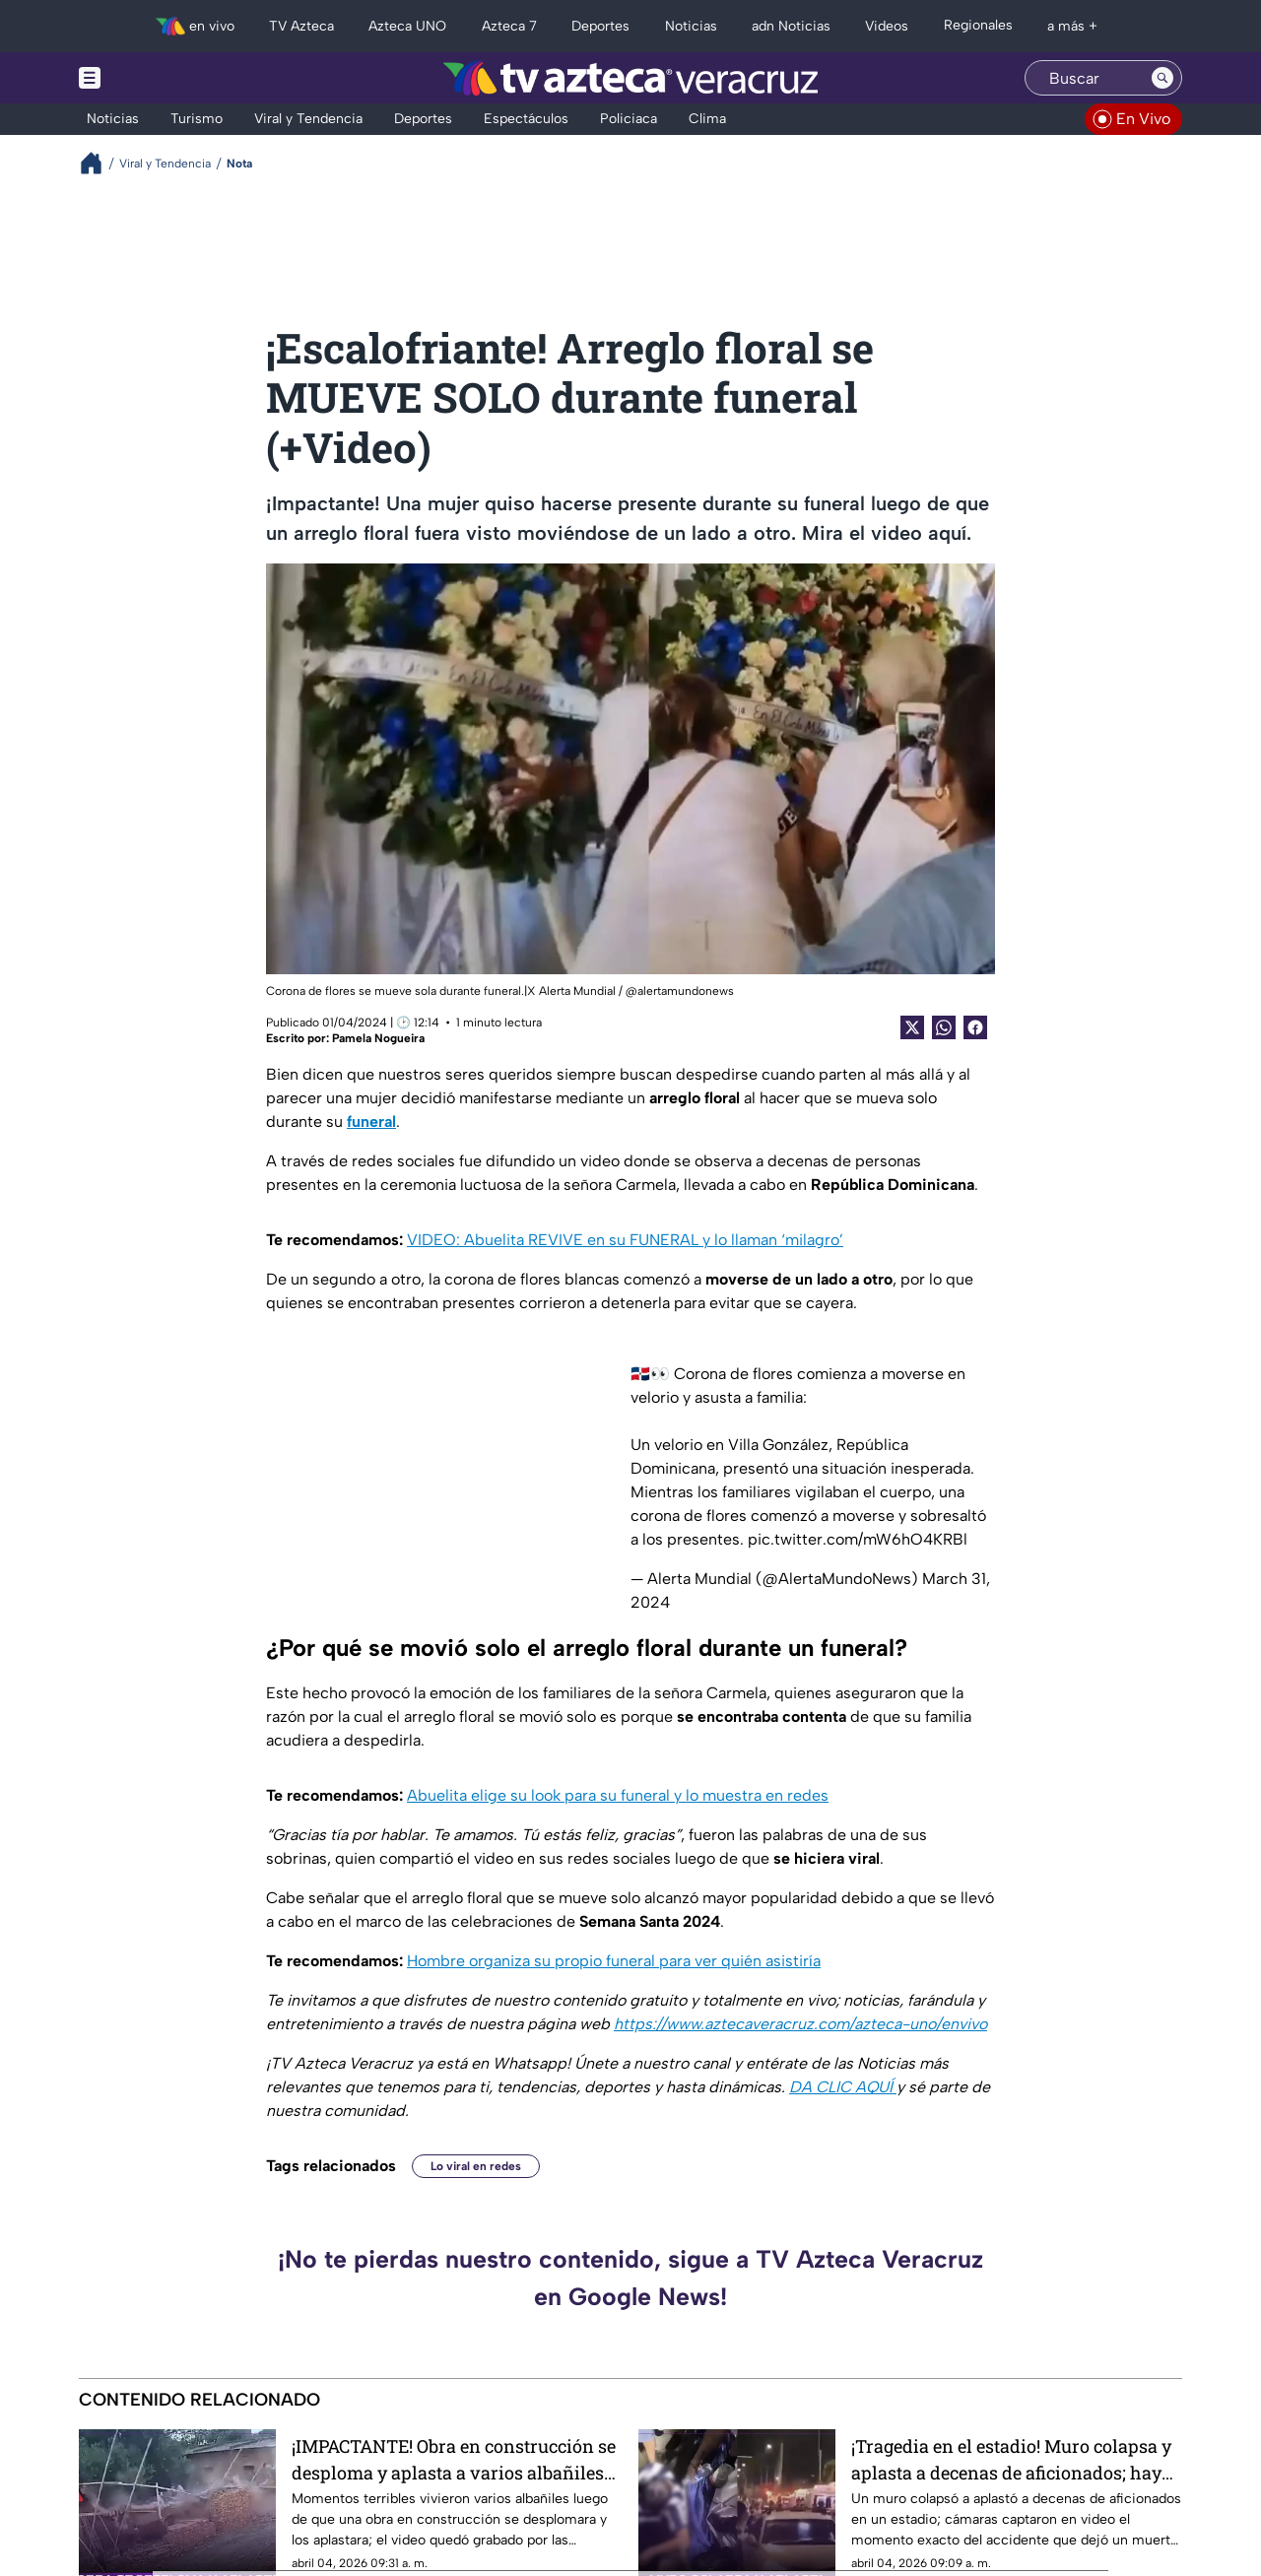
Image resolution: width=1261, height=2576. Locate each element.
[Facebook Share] (975, 1027)
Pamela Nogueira (378, 1038)
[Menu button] (157, 78)
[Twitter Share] (912, 1027)
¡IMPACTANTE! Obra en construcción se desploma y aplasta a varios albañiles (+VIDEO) (454, 2459)
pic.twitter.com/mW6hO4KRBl (857, 1539)
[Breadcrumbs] (99, 163)
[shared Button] (944, 1027)
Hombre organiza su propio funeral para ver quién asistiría (614, 1960)
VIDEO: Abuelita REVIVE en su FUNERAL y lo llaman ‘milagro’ (625, 1239)
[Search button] (1162, 78)
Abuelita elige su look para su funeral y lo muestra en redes (618, 1795)
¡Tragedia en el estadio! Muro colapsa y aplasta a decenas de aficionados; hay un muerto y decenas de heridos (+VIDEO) (1011, 2459)
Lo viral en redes (476, 2166)
